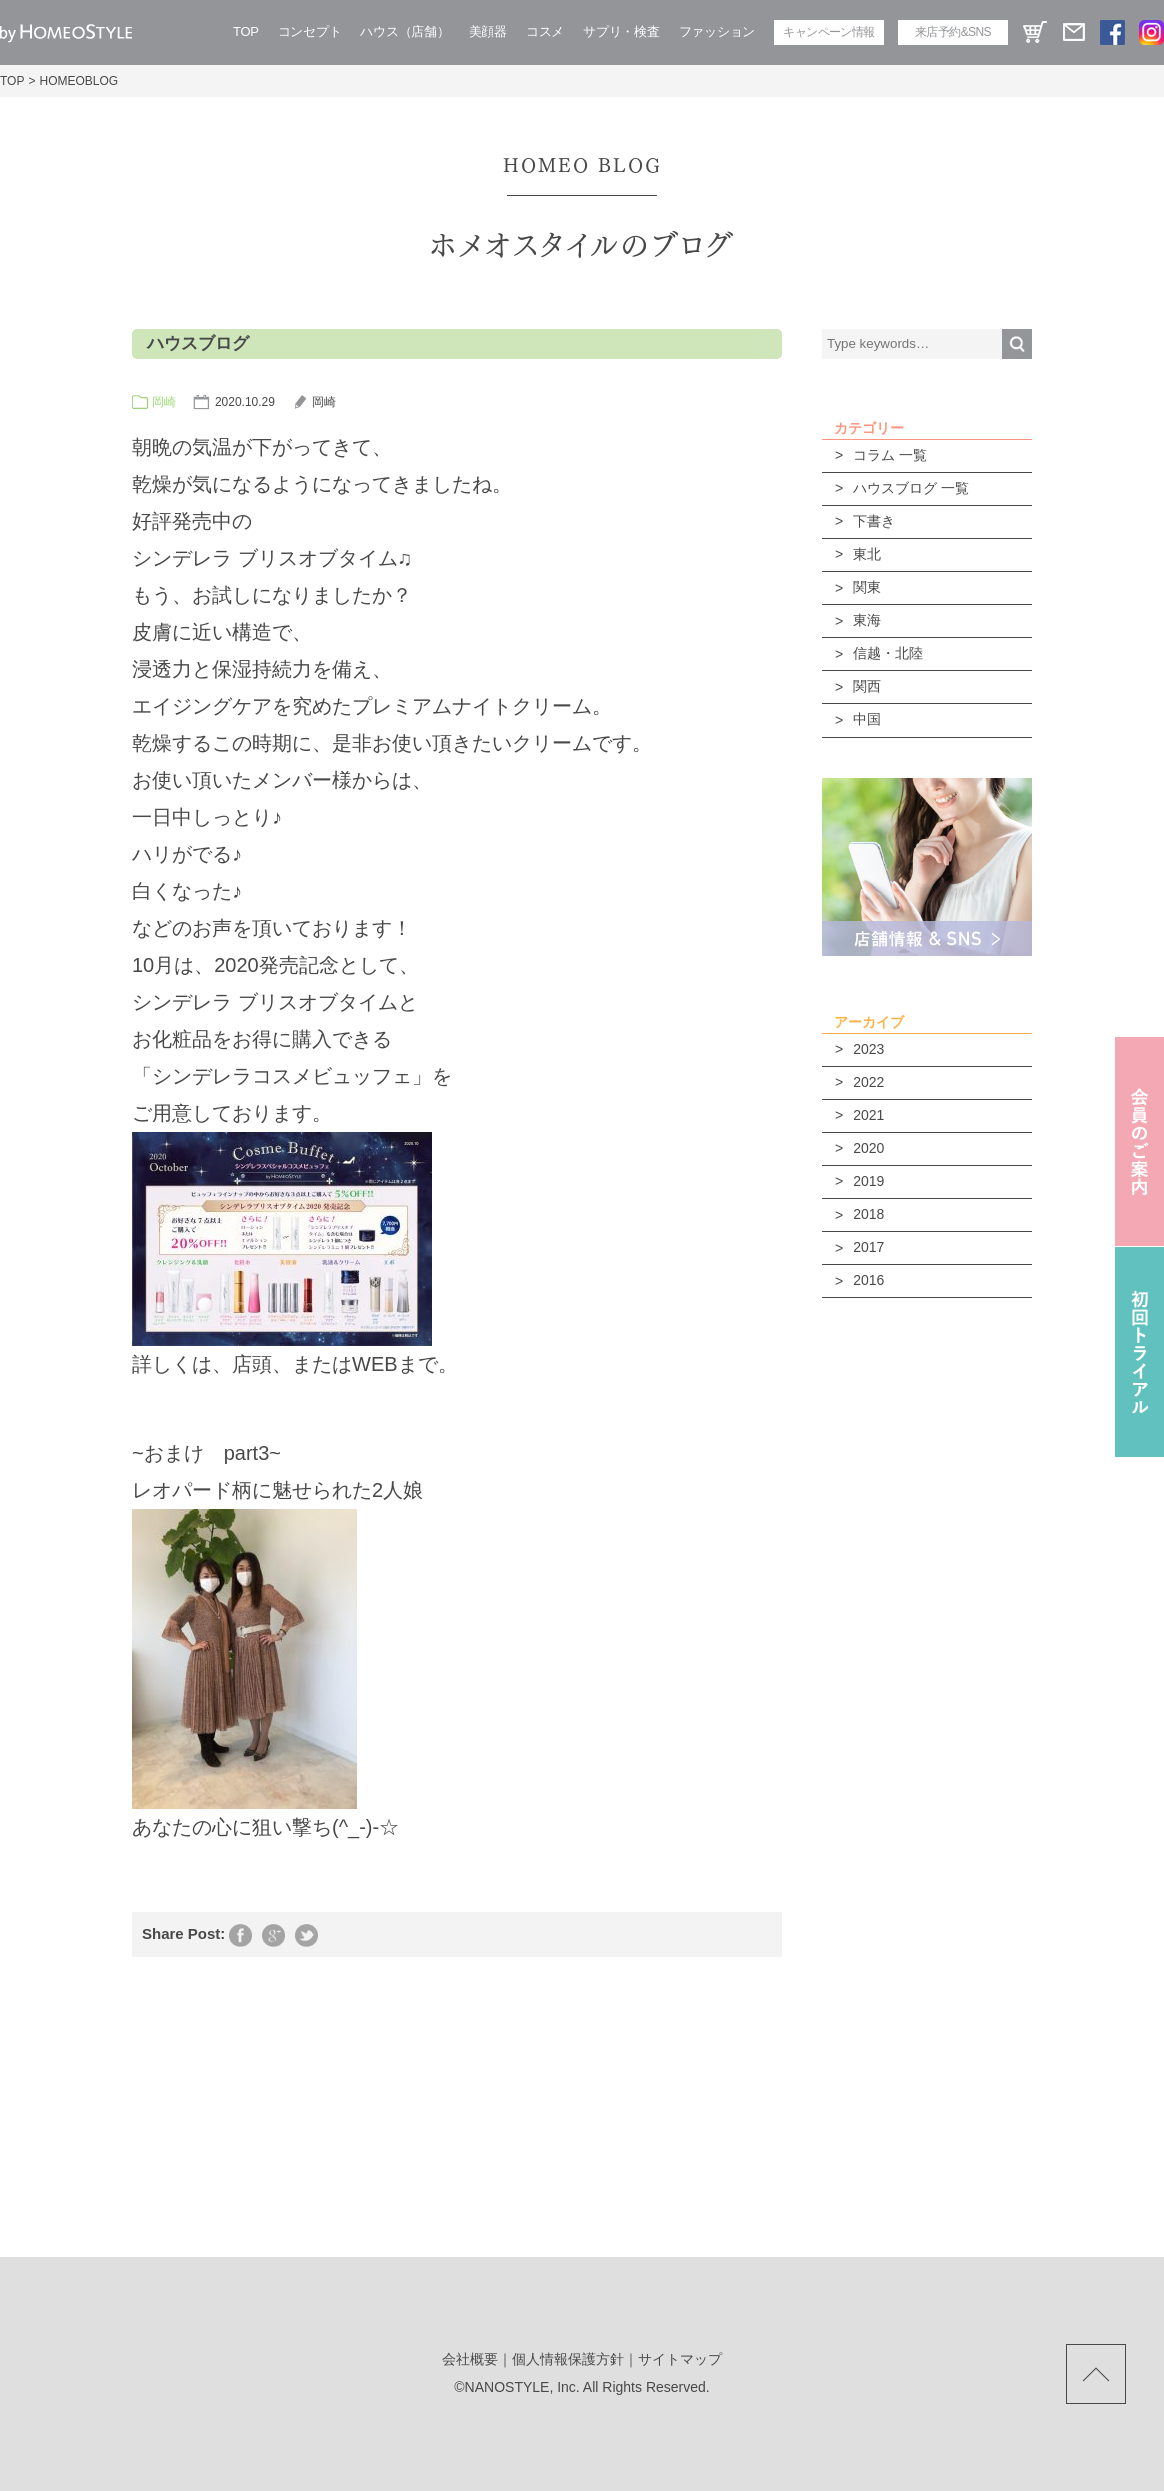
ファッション (717, 31)
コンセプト (310, 31)
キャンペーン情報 (828, 32)
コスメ (545, 31)
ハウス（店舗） (404, 31)
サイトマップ (680, 2359)
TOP (246, 31)
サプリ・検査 (621, 31)
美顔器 (488, 31)
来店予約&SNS (953, 32)
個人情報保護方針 (568, 2359)
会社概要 (470, 2359)
